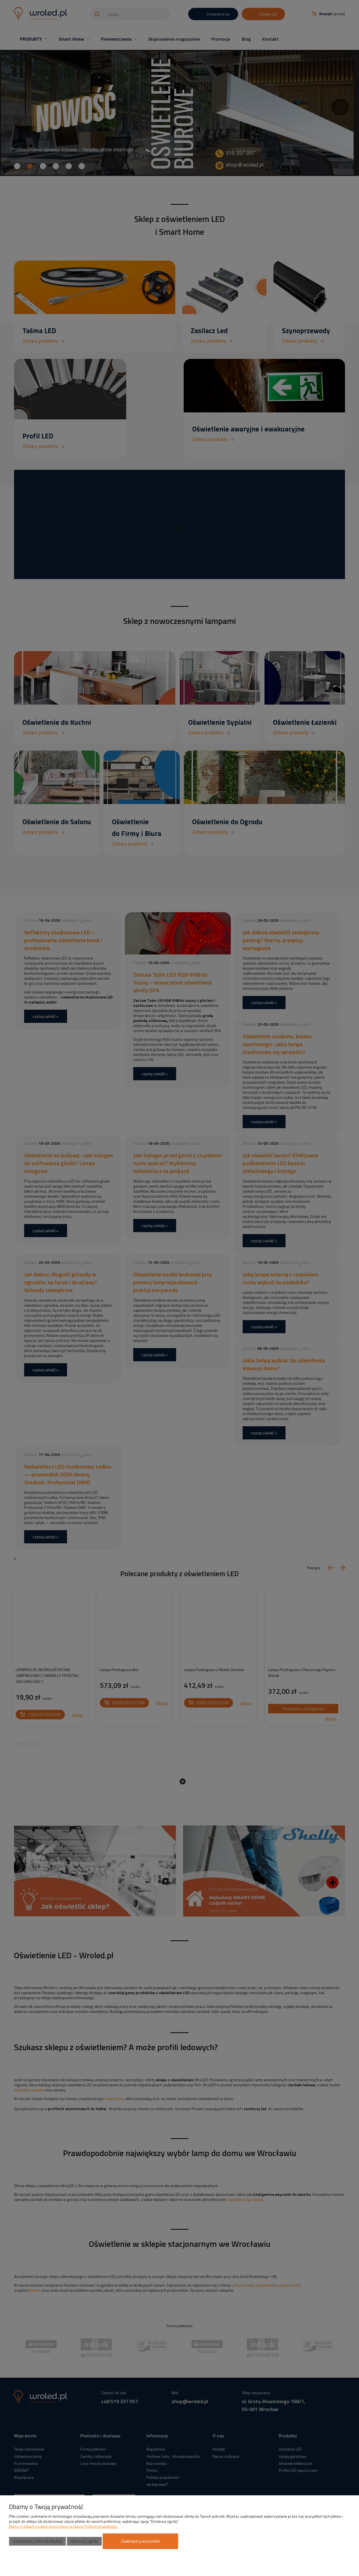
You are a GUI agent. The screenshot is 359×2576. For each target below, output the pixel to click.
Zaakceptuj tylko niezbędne (37, 2541)
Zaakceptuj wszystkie (140, 2541)
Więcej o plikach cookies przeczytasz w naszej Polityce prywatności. (63, 2526)
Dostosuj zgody (84, 2541)
